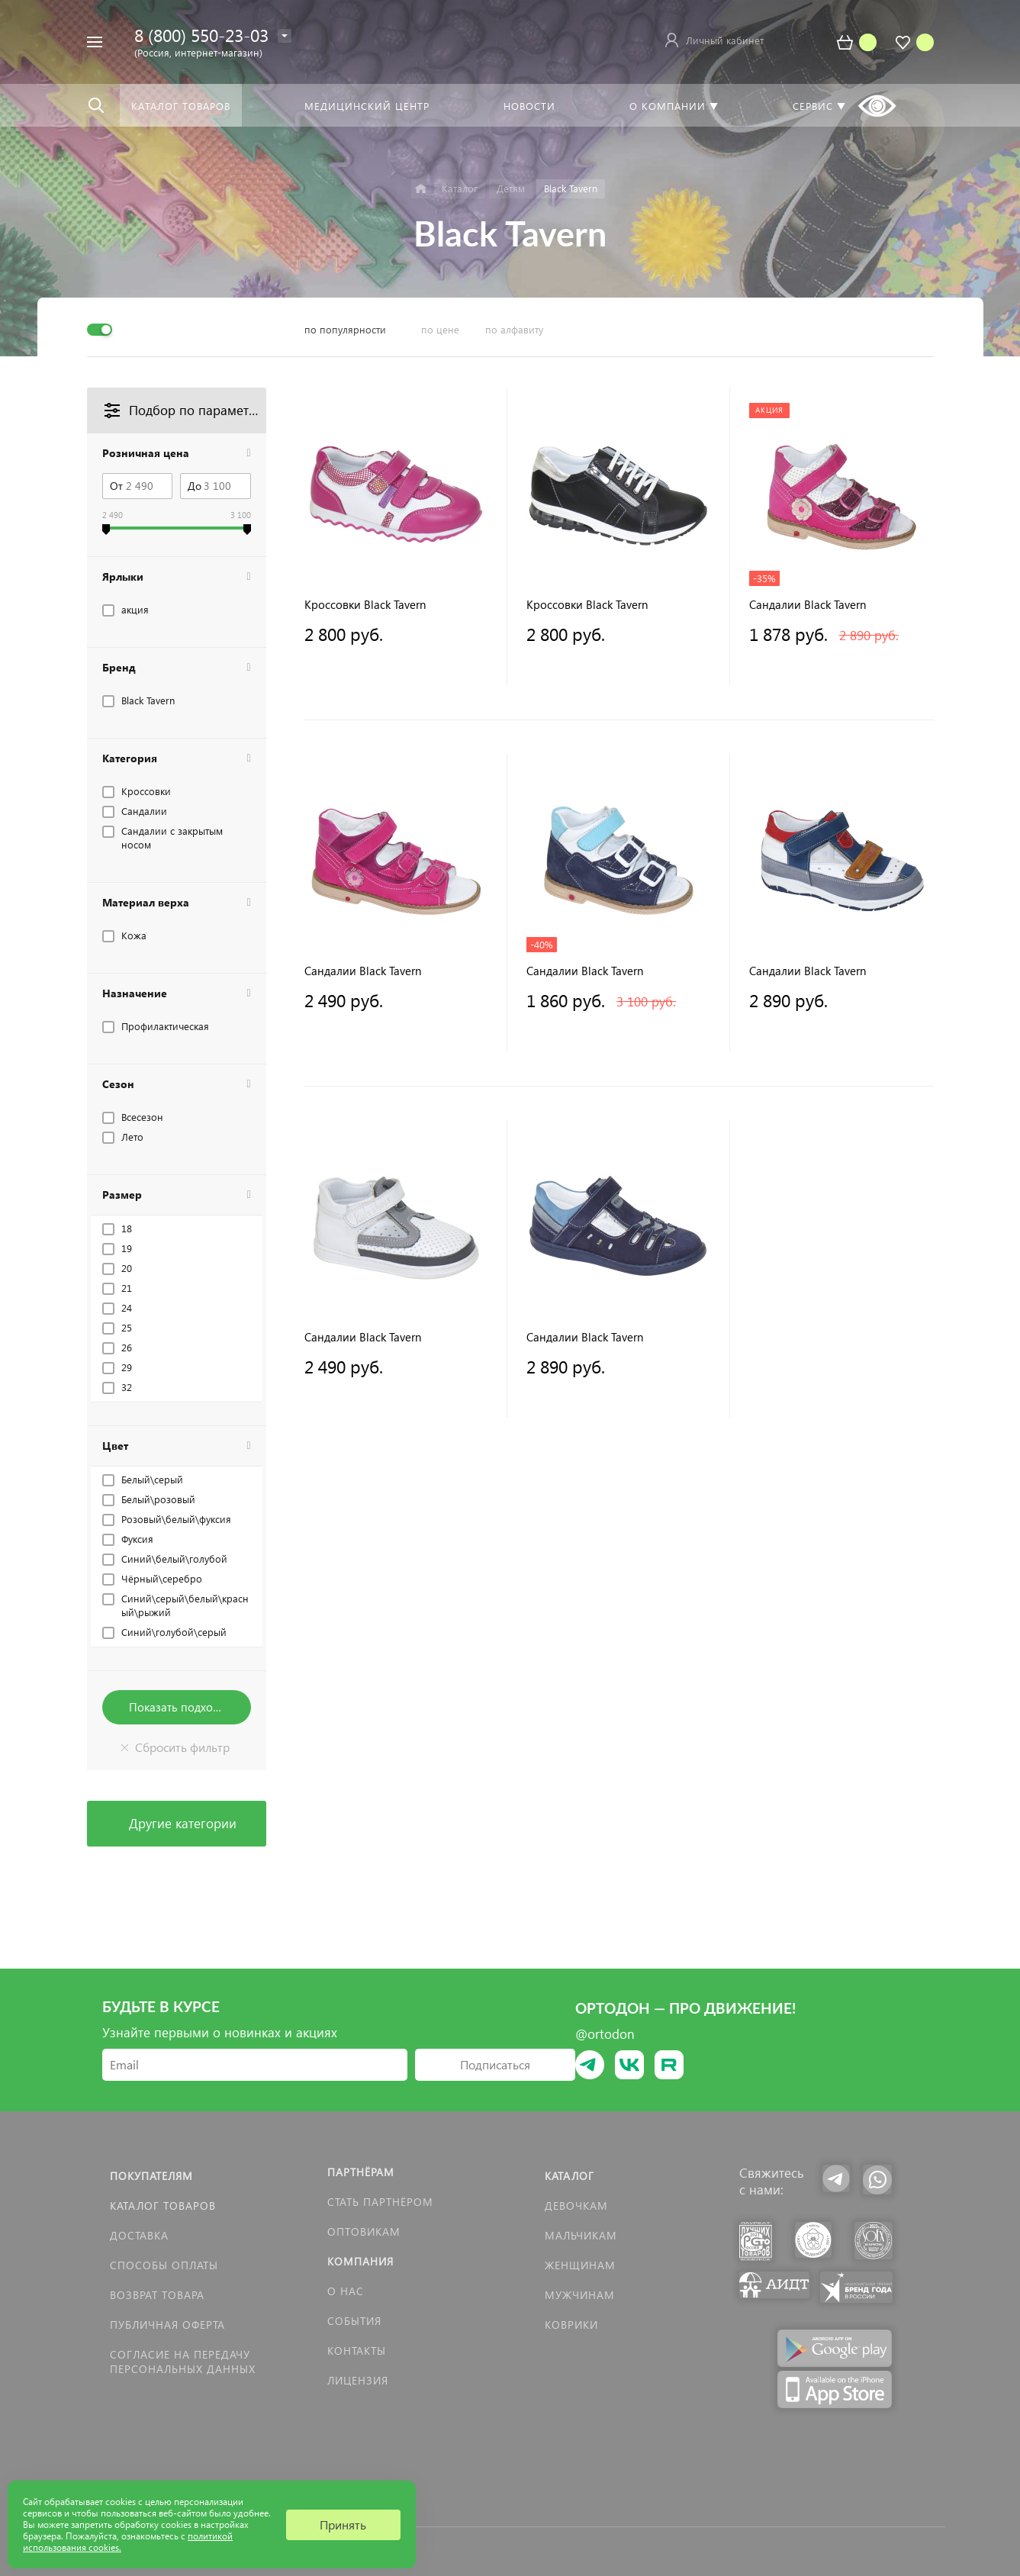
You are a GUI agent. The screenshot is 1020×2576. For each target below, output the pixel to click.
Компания (360, 2261)
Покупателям (151, 2176)
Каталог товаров (163, 2205)
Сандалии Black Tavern (807, 604)
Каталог (569, 2176)
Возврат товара (157, 2295)
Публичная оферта (167, 2324)
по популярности (345, 329)
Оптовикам (364, 2231)
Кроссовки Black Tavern (365, 604)
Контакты (356, 2350)
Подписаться (495, 2064)
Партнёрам (360, 2172)
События (354, 2321)
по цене (440, 329)
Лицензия (357, 2380)
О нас (345, 2291)
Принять (343, 2524)
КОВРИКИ (571, 2324)
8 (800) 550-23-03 (201, 35)
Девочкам (576, 2205)
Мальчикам (581, 2235)
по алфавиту (514, 329)
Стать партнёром (380, 2201)
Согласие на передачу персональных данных (183, 2361)
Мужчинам (580, 2295)
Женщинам (580, 2265)
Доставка (139, 2235)
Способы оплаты (164, 2265)
